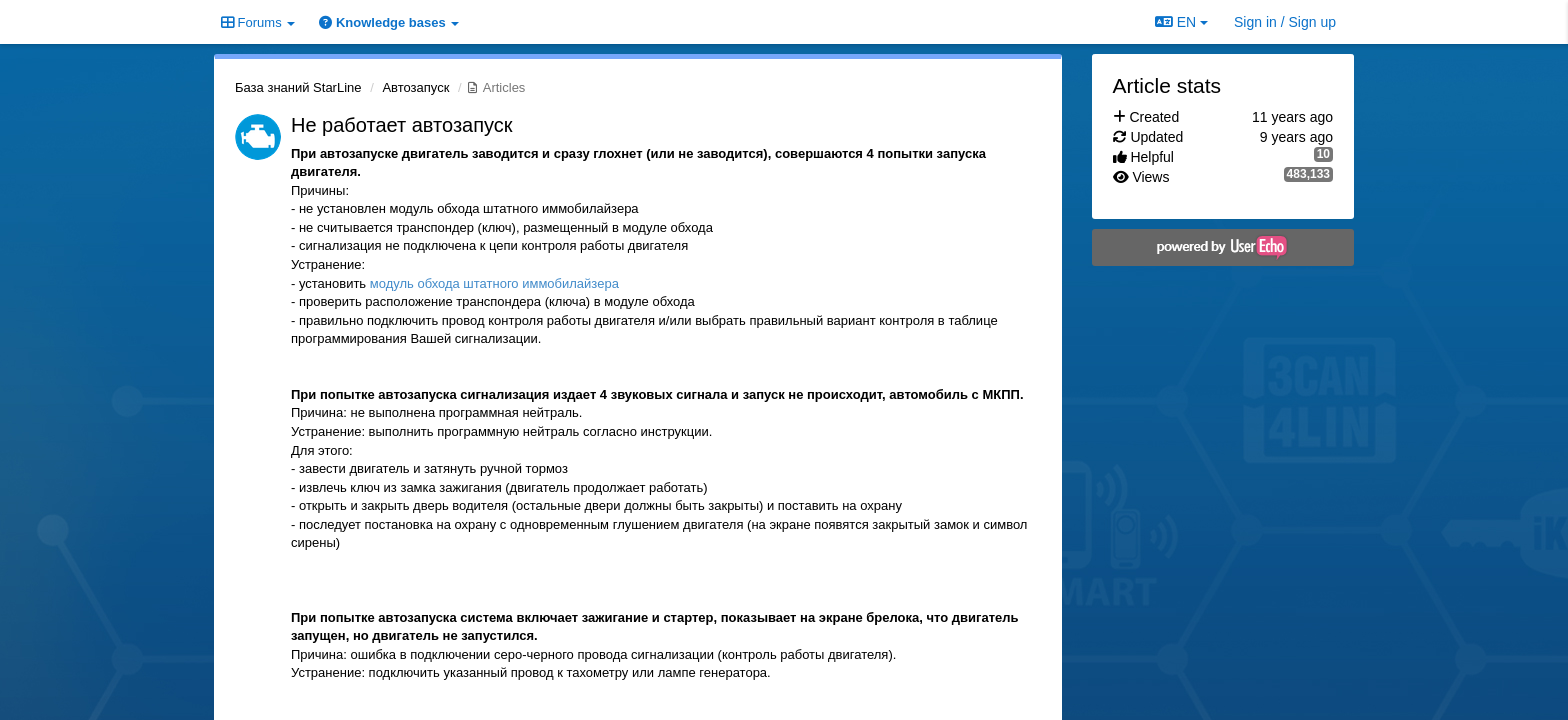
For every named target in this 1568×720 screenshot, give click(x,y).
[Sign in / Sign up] (1285, 22)
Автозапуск (415, 87)
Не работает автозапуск (402, 125)
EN (1181, 22)
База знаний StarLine (298, 87)
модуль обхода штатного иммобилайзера (494, 283)
